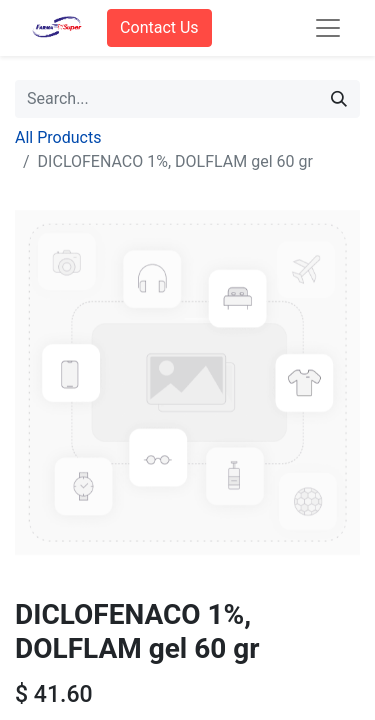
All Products (58, 137)
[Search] (339, 99)
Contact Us (159, 27)
